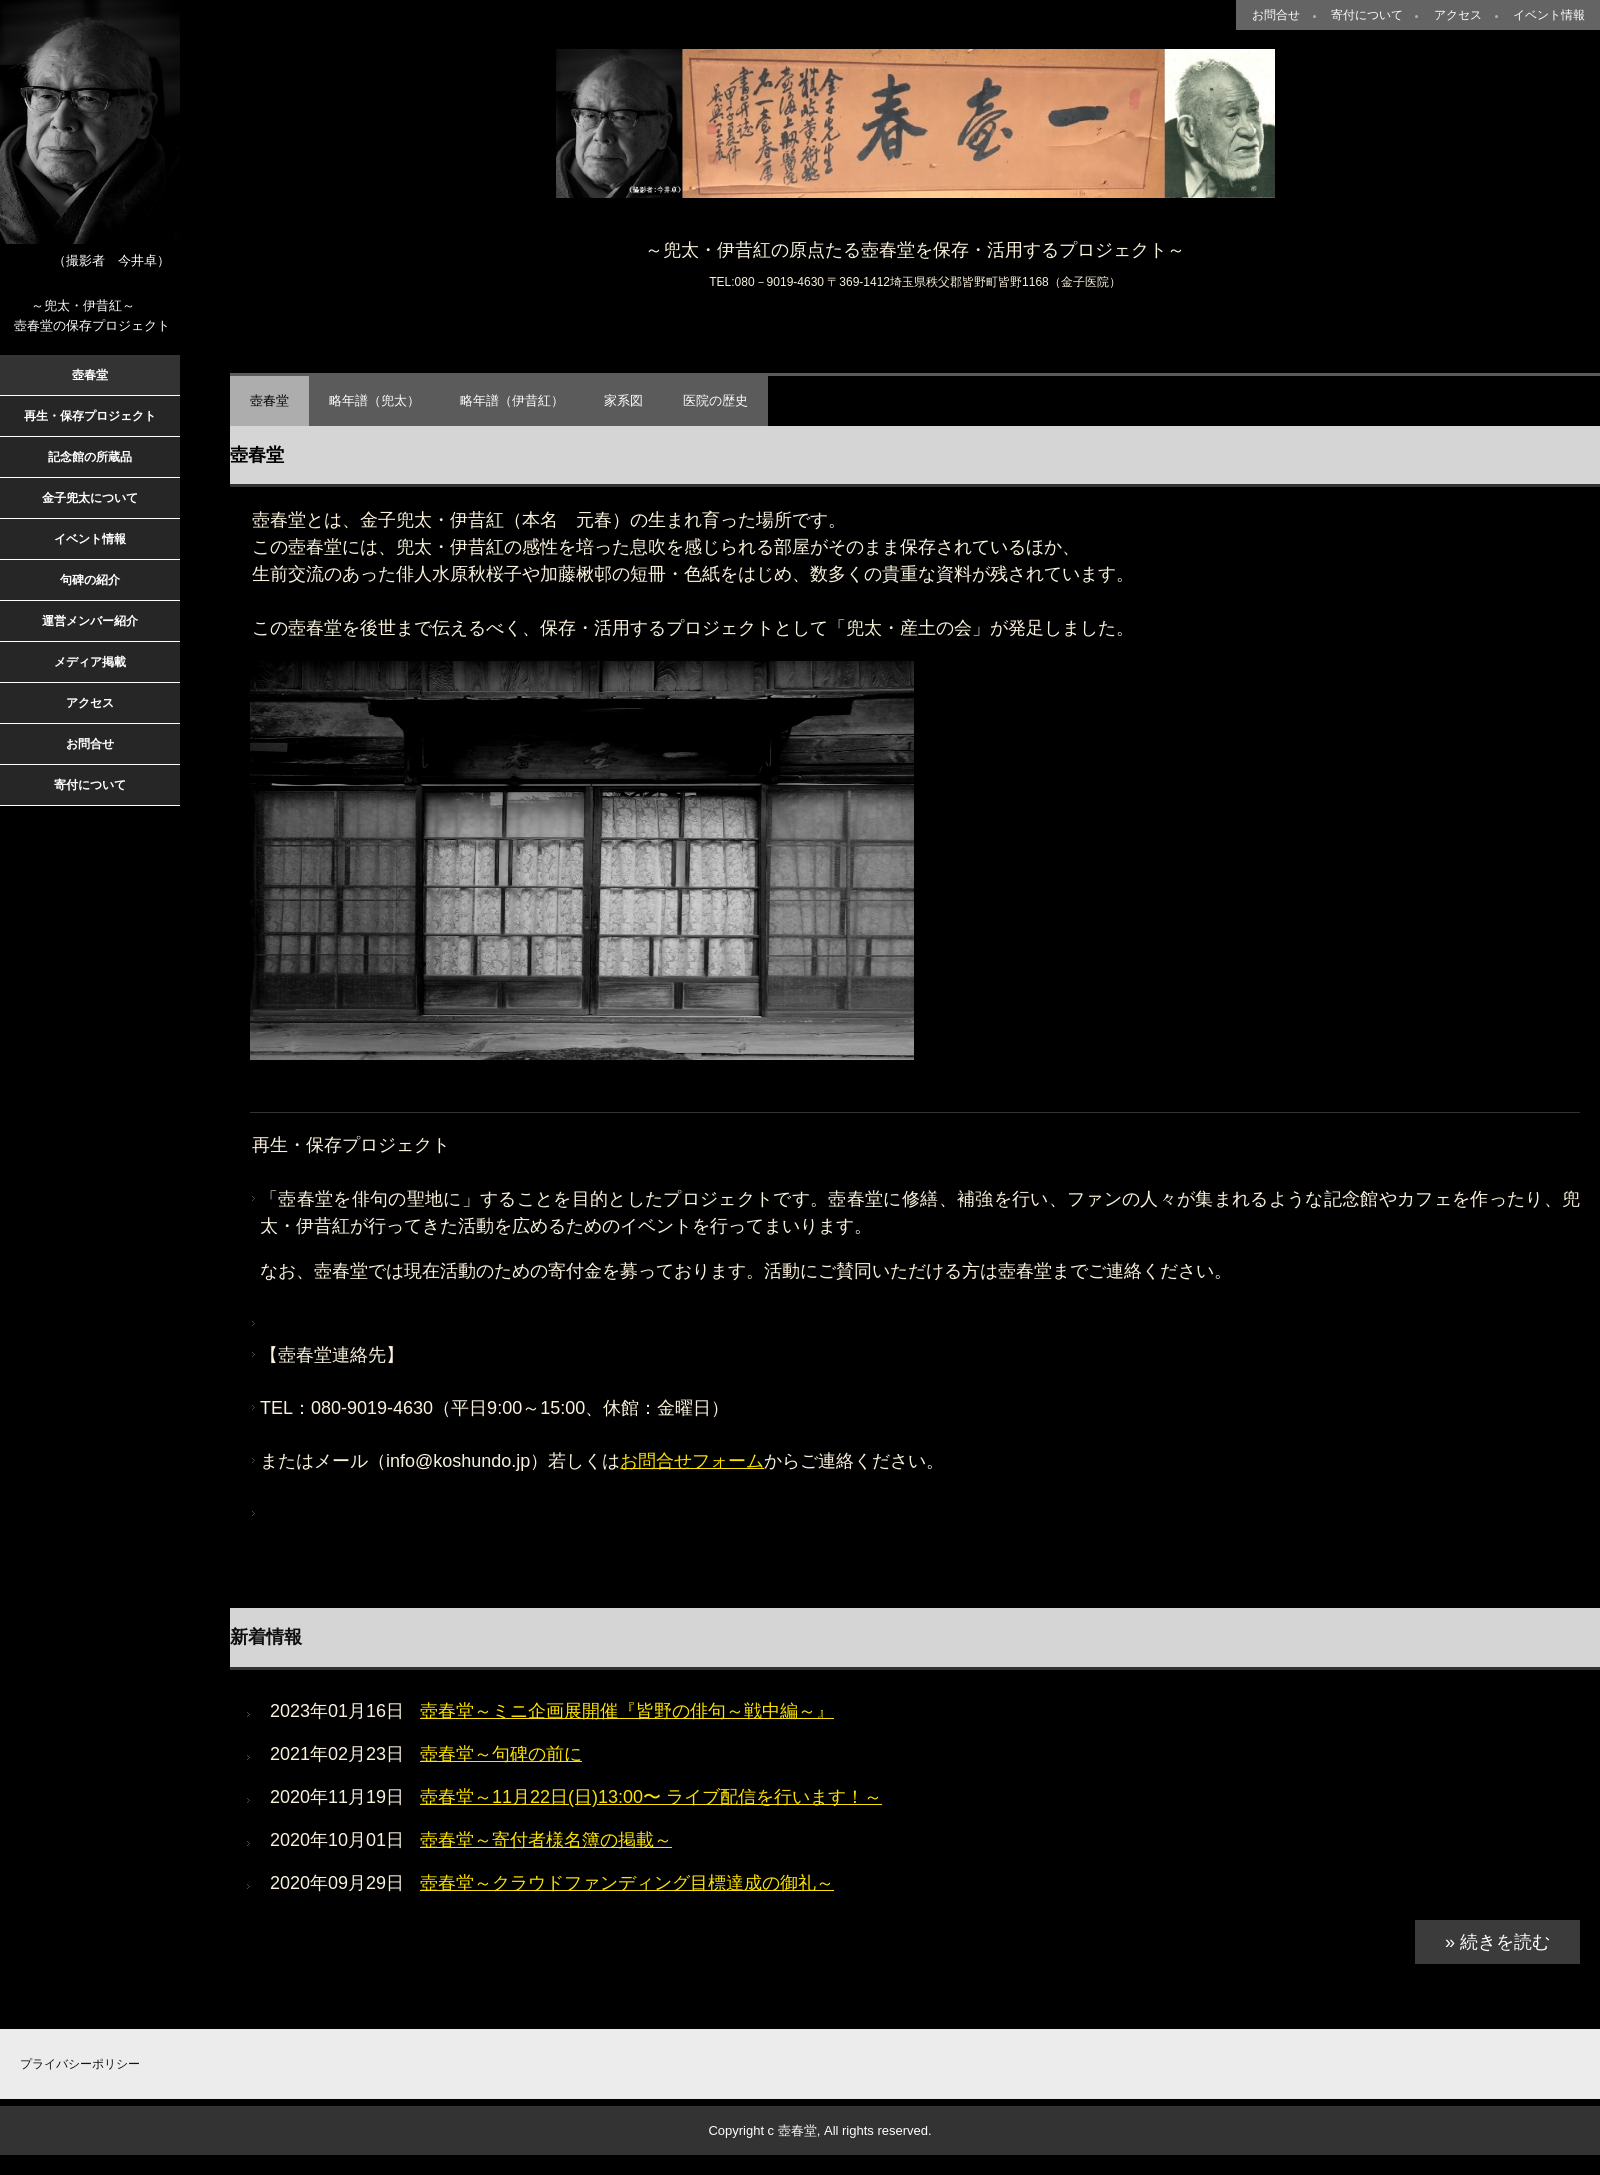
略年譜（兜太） (374, 400)
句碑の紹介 (90, 580)
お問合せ (1276, 15)
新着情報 (266, 1637)
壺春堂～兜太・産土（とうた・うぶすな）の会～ (915, 124)
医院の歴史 (715, 400)
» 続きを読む (1497, 1942)
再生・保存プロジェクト (90, 416)
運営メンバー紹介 (90, 621)
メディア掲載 (90, 662)
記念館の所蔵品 (90, 457)
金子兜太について (90, 498)
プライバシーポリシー (80, 2064)
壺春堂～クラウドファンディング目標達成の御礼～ (627, 1883)
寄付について (1367, 15)
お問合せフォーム (692, 1461)
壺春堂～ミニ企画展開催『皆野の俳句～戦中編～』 (627, 1711)
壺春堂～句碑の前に (501, 1754)
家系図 (623, 400)
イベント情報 (1549, 15)
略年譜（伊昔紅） (512, 400)
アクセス (1458, 15)
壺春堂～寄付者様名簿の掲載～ (546, 1840)
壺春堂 (269, 400)
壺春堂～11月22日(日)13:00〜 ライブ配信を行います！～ (651, 1797)
